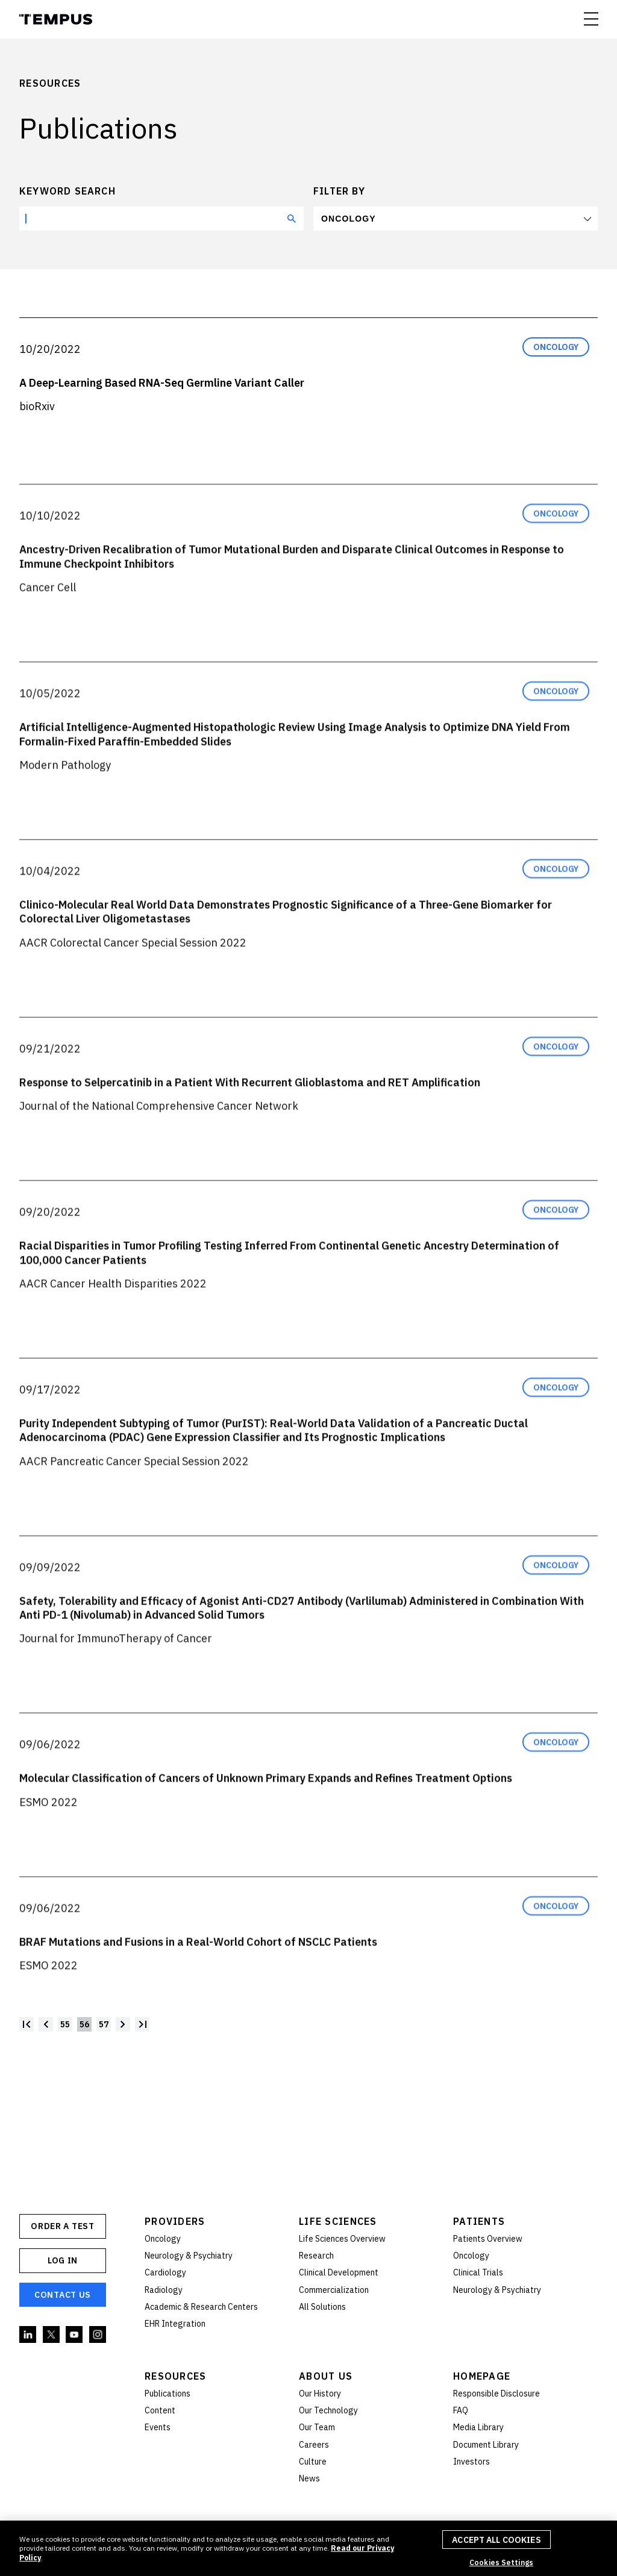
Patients (479, 2221)
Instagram (98, 2335)
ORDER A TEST (62, 2226)
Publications (167, 2393)
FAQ (460, 2410)
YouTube (74, 2335)
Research (316, 2255)
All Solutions (322, 2306)
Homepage (481, 2376)
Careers (314, 2444)
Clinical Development (338, 2272)
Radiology (164, 2289)
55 (65, 2024)
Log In (63, 2260)
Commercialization (334, 2289)
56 (84, 2024)
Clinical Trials (478, 2272)
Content (160, 2410)
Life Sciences (338, 2221)
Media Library (478, 2427)
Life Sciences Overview (342, 2238)
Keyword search (67, 191)
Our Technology (328, 2410)
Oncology (348, 218)
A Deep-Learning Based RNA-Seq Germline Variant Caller (161, 383)
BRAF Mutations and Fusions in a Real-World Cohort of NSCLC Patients (198, 1967)
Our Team (317, 2427)
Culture (313, 2461)
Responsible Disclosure (496, 2393)
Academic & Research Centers (201, 2306)
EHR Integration (175, 2323)
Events (158, 2427)
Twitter (51, 2335)
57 (103, 2024)
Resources (176, 2376)
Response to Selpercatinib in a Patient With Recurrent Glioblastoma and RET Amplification (249, 1107)
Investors (471, 2461)
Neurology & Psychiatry (189, 2255)
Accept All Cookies (496, 2539)
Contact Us (62, 2294)
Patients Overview (487, 2238)
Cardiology (165, 2272)
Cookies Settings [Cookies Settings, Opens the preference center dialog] (501, 2562)
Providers (175, 2221)
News (309, 2478)
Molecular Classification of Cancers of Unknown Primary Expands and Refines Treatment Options (265, 1803)
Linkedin (28, 2335)
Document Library (486, 2444)
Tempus (55, 19)
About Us (325, 2376)
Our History (320, 2393)
